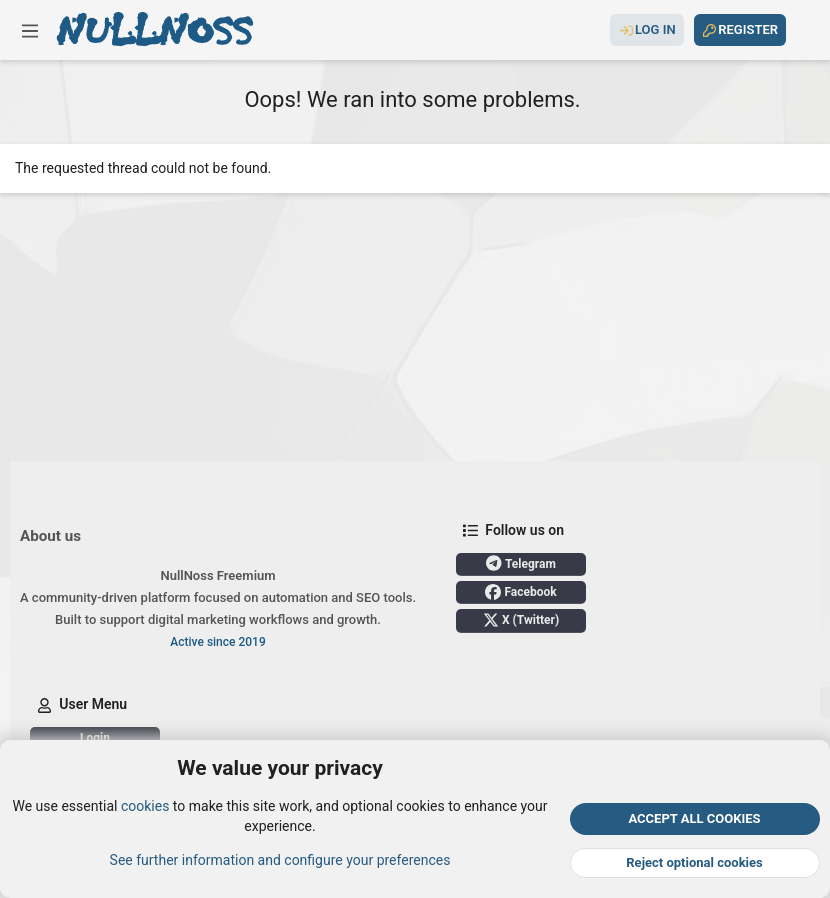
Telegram (521, 563)
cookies (145, 806)
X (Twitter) (521, 620)
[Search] (803, 30)
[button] (30, 30)
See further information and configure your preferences (280, 859)
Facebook (520, 592)
